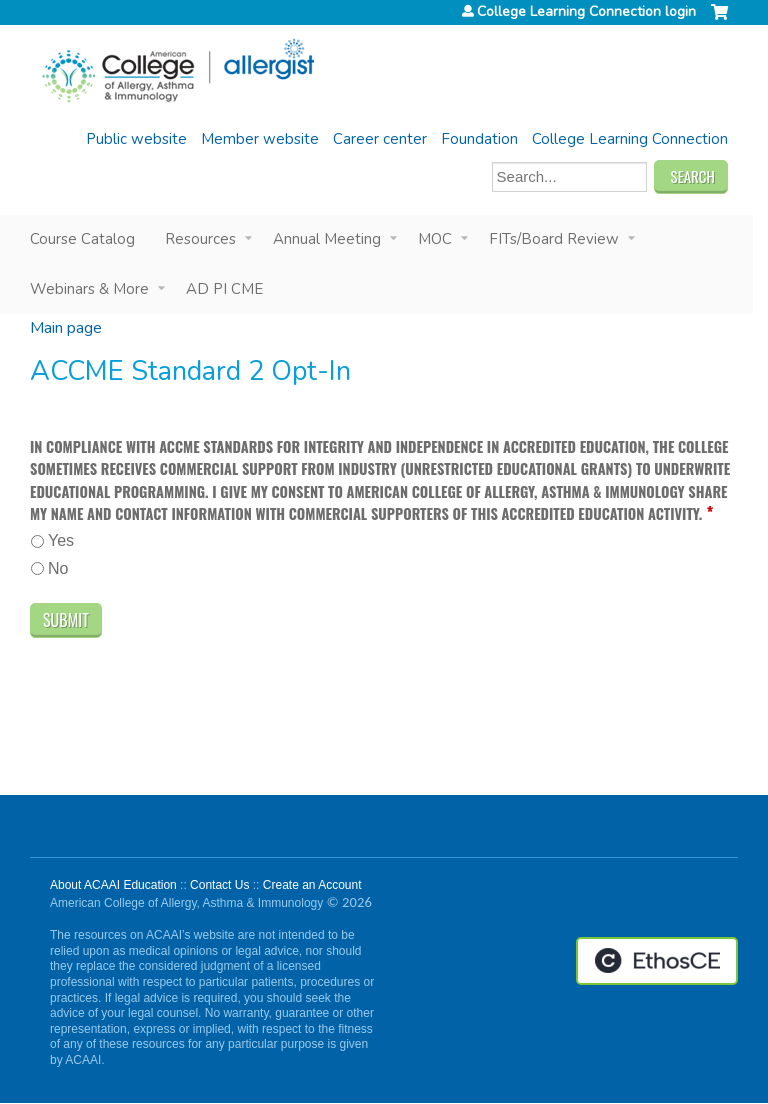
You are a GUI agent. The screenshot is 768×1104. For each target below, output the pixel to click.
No (58, 568)
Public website (136, 139)
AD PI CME (224, 289)
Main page (66, 328)
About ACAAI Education (113, 885)
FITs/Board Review (554, 239)
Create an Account (312, 885)
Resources (200, 239)
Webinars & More (89, 289)
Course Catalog (82, 239)
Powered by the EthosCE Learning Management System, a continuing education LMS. (657, 961)
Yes (61, 540)
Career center (380, 139)
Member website (260, 139)
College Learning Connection (630, 139)
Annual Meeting (327, 239)
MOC (435, 239)
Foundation (479, 139)
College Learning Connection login (586, 12)
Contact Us (219, 885)
